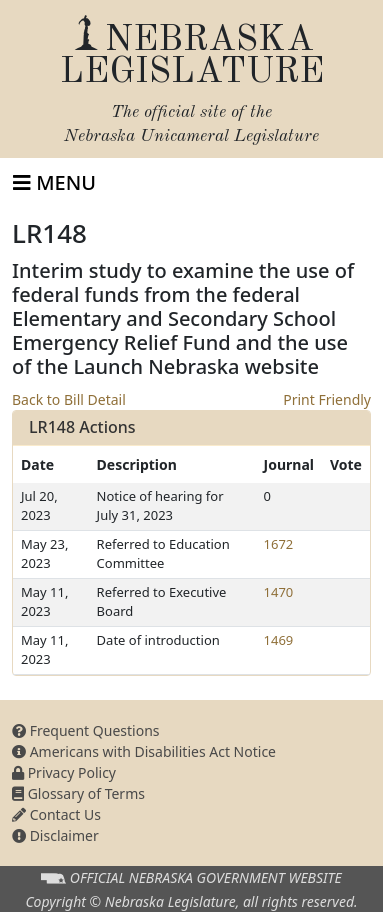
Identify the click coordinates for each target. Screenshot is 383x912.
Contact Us (56, 814)
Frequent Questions (86, 730)
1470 (279, 592)
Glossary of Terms (78, 793)
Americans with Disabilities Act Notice (144, 751)
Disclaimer (55, 835)
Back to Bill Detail (69, 399)
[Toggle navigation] (54, 183)
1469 (279, 640)
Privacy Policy (64, 772)
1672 (279, 544)
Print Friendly (327, 399)
